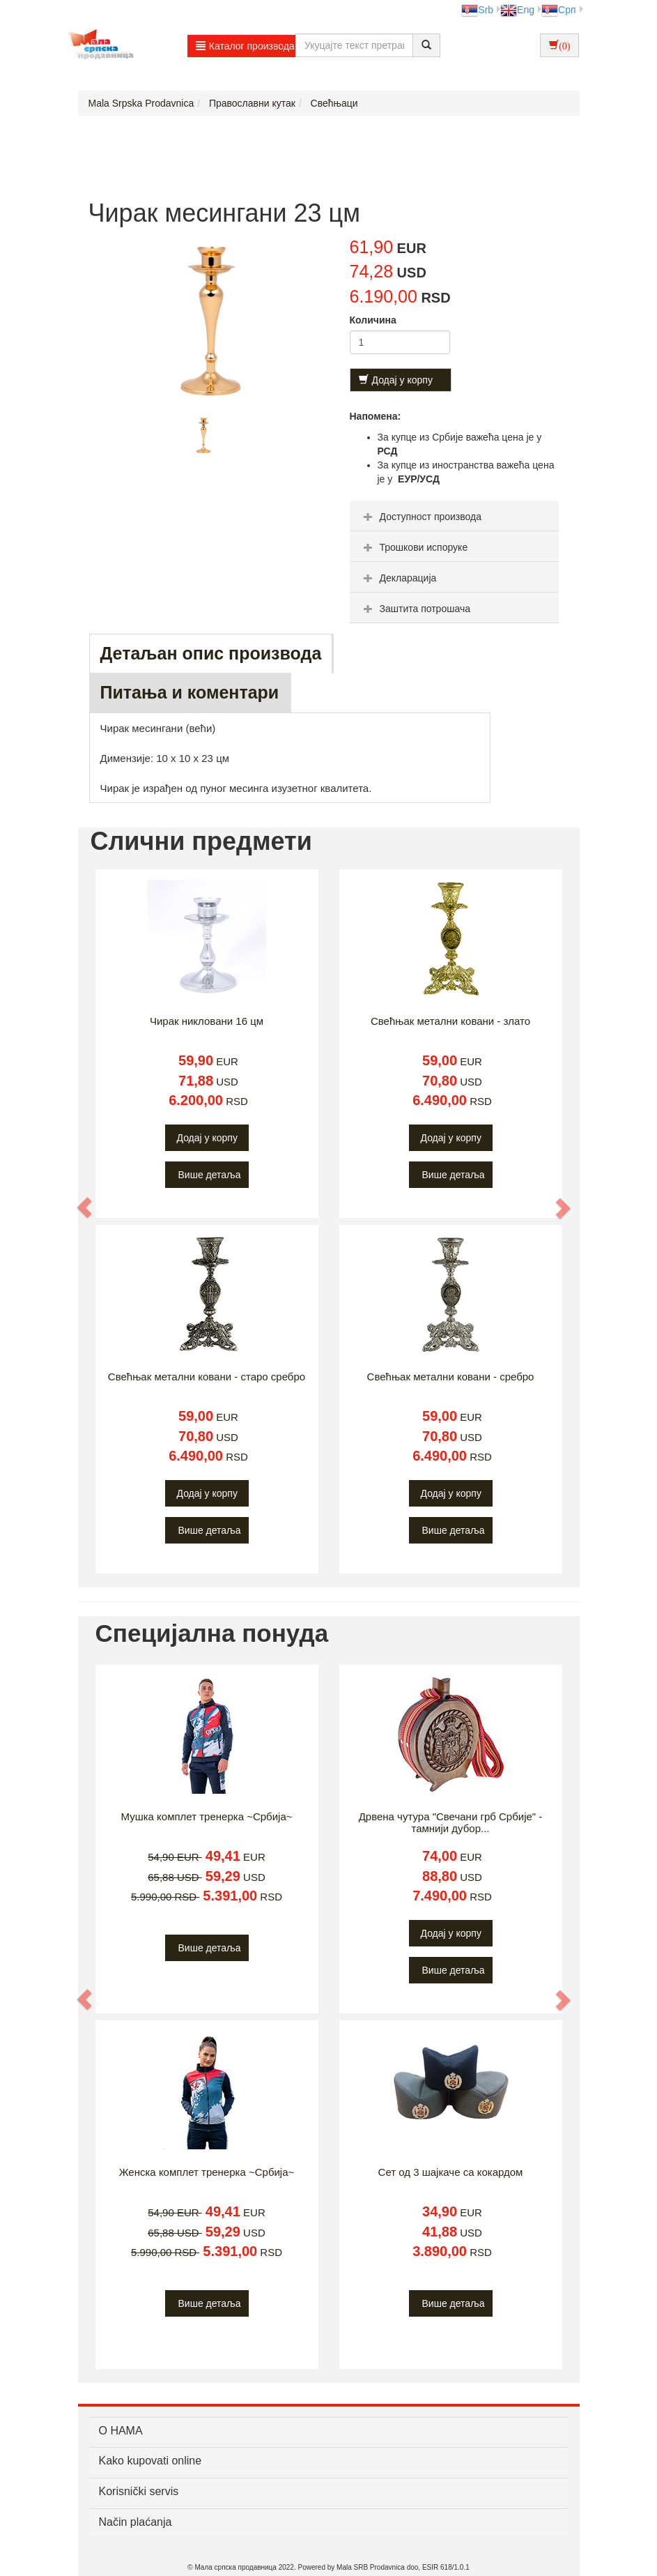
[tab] (454, 516)
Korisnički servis (139, 2491)
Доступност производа (421, 516)
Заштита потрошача (415, 608)
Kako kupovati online (150, 2461)
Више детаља (209, 1174)
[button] (85, 1207)
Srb (477, 9)
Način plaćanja (135, 2522)
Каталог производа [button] (245, 46)
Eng (517, 9)
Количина (373, 320)
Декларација (398, 578)
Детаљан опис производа (211, 653)
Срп (558, 9)
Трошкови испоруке (414, 547)
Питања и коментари (189, 692)
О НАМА (121, 2431)
